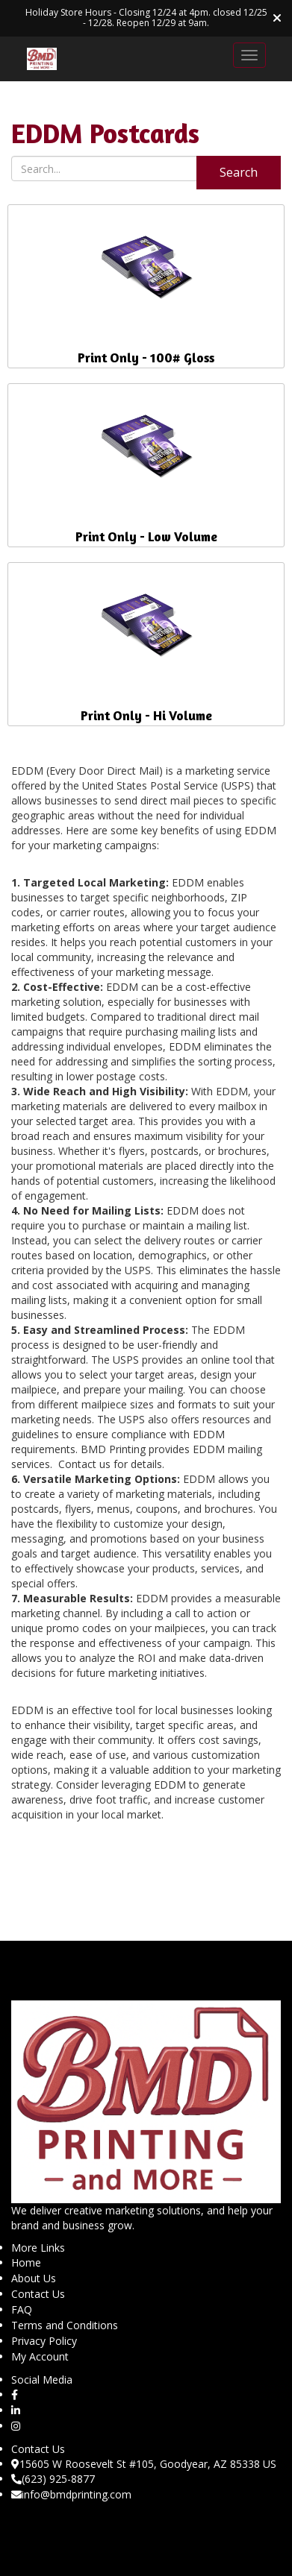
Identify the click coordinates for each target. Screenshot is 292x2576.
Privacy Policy (44, 2341)
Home (26, 2262)
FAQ (21, 2309)
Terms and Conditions (64, 2325)
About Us (33, 2278)
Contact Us (38, 2294)
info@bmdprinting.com (71, 2494)
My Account (40, 2356)
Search (239, 172)
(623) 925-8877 (53, 2479)
